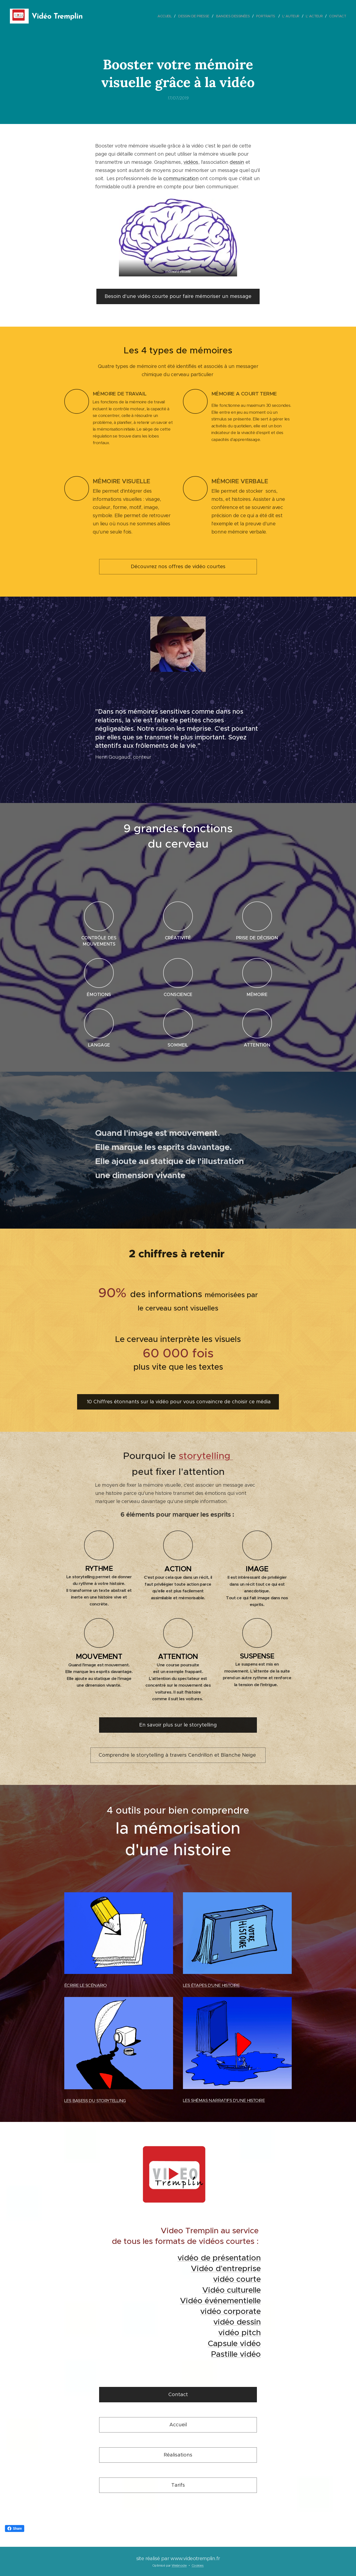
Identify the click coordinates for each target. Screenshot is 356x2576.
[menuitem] (155, 16)
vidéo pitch (239, 2332)
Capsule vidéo (234, 2343)
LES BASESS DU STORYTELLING (95, 2100)
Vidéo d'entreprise (226, 2268)
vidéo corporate (230, 2311)
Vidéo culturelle (231, 2290)
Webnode (179, 2565)
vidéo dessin (237, 2322)
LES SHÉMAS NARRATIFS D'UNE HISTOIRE (224, 2100)
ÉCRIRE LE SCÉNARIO (85, 1985)
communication (181, 178)
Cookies (198, 2565)
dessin (237, 162)
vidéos (190, 162)
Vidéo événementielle (220, 2301)
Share (14, 2528)
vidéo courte (237, 2279)
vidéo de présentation (219, 2258)
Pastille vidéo (236, 2354)
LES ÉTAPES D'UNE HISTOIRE (211, 1985)
